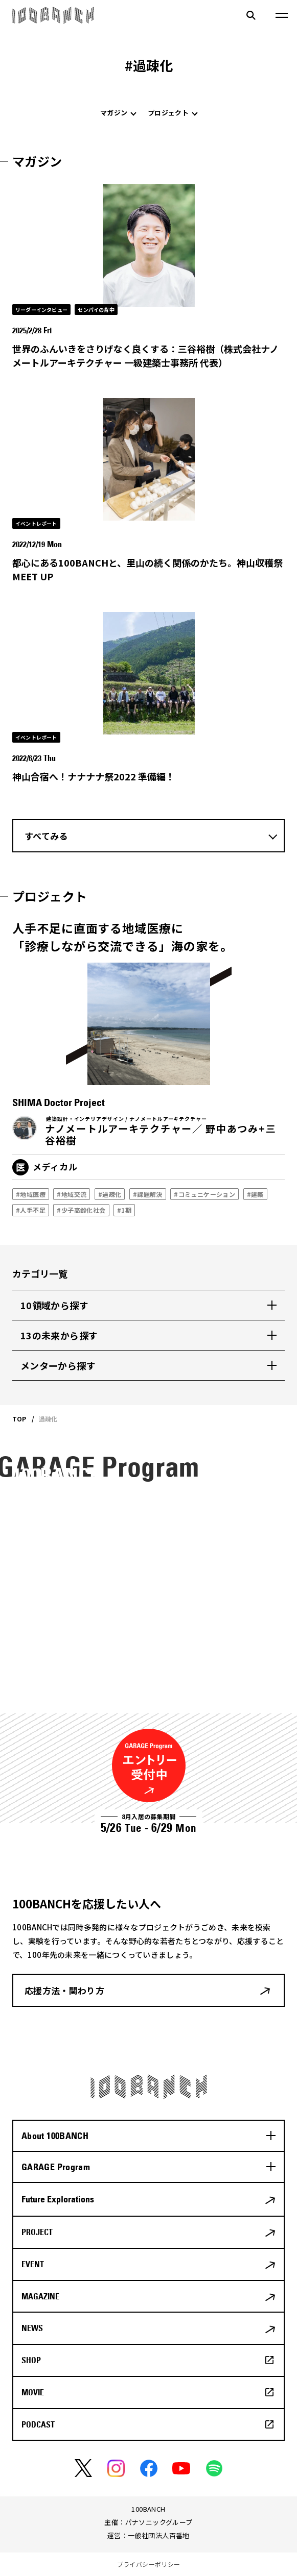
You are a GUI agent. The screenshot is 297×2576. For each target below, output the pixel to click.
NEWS (32, 2328)
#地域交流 (71, 1194)
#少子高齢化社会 (81, 1210)
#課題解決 (147, 1194)
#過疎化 (109, 1194)
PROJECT (37, 2232)
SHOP (31, 2360)
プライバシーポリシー (148, 2564)
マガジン (113, 112)
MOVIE (32, 2392)
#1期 (124, 1210)
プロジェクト (168, 112)
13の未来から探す (59, 1335)
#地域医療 (30, 1194)
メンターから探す (58, 1365)
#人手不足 (30, 1210)
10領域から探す (54, 1305)
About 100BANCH (54, 2136)
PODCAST (38, 2424)
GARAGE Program (55, 2167)
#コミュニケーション (204, 1194)
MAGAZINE (40, 2296)
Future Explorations (57, 2199)
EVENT (32, 2264)
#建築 (254, 1194)
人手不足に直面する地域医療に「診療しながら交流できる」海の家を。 (122, 936)
